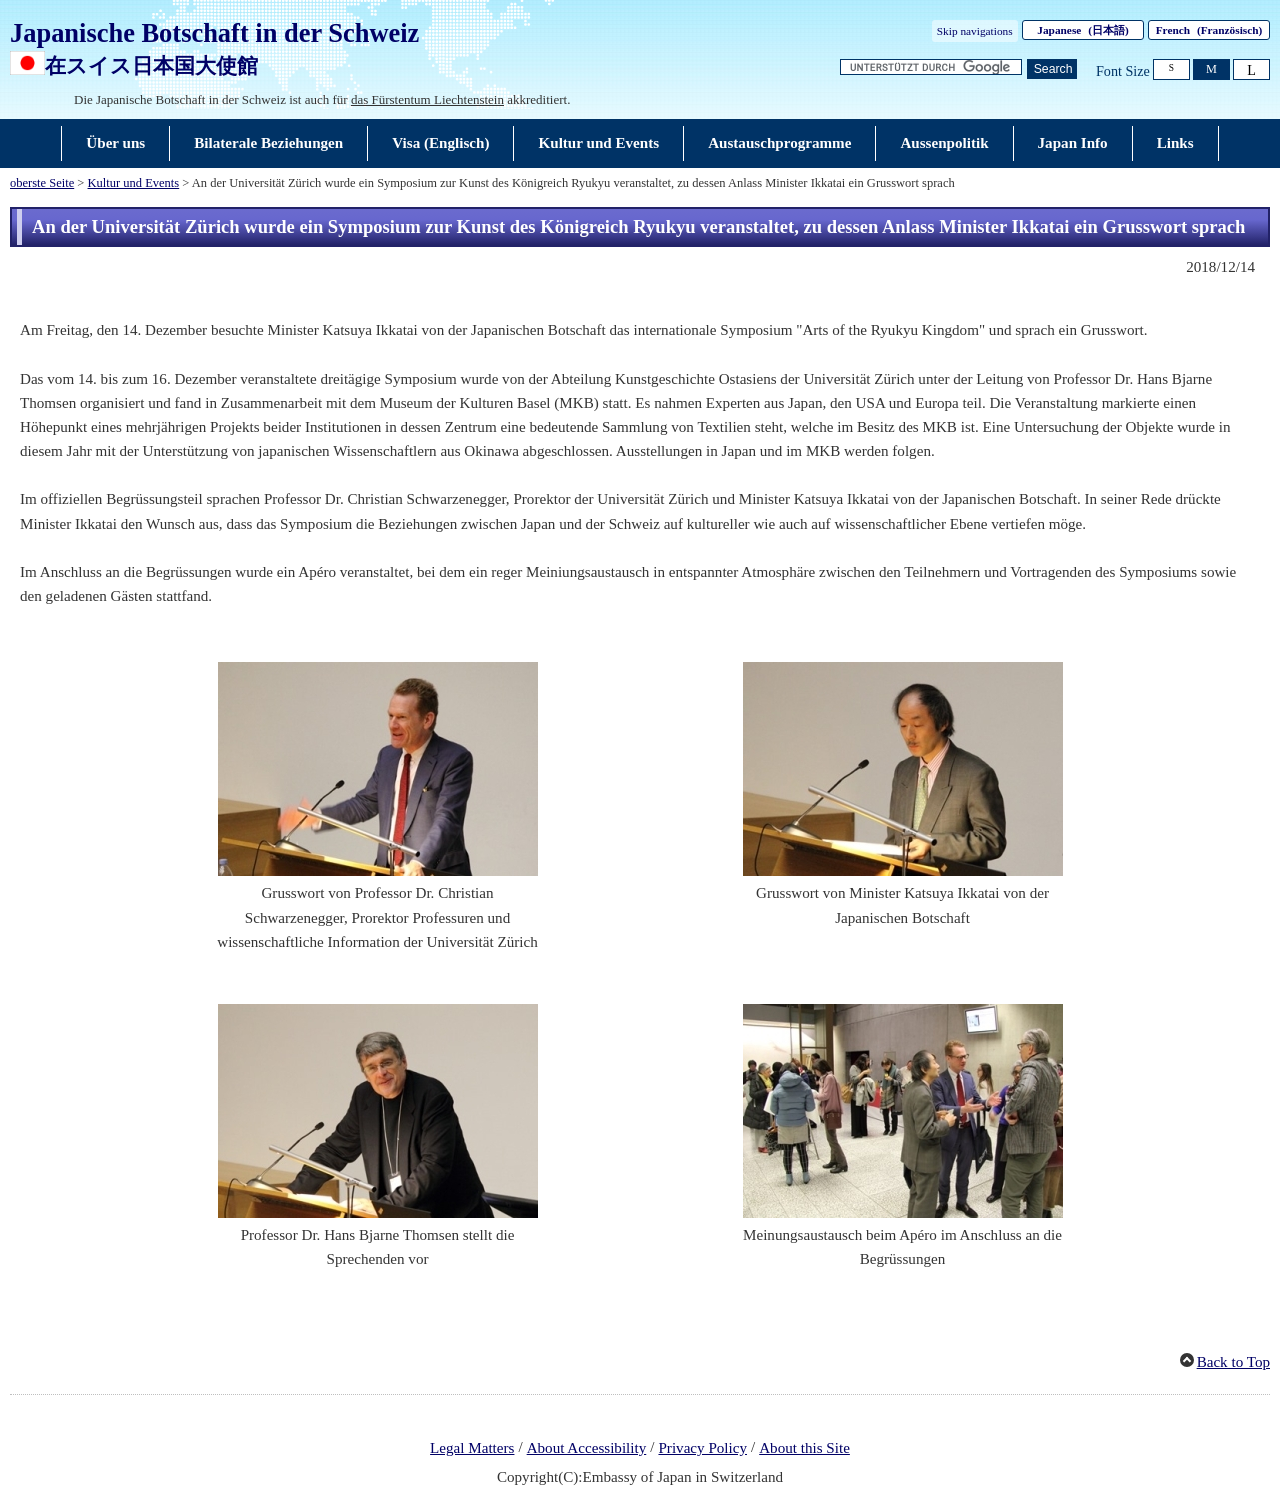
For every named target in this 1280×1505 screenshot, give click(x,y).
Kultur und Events (134, 183)
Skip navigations (975, 31)
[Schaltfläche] (1052, 69)
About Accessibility (587, 1448)
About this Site (804, 1448)
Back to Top (1233, 1362)
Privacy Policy (702, 1448)
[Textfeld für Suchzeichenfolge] (931, 67)
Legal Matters (472, 1448)
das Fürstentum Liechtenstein (427, 99)
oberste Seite (42, 183)
